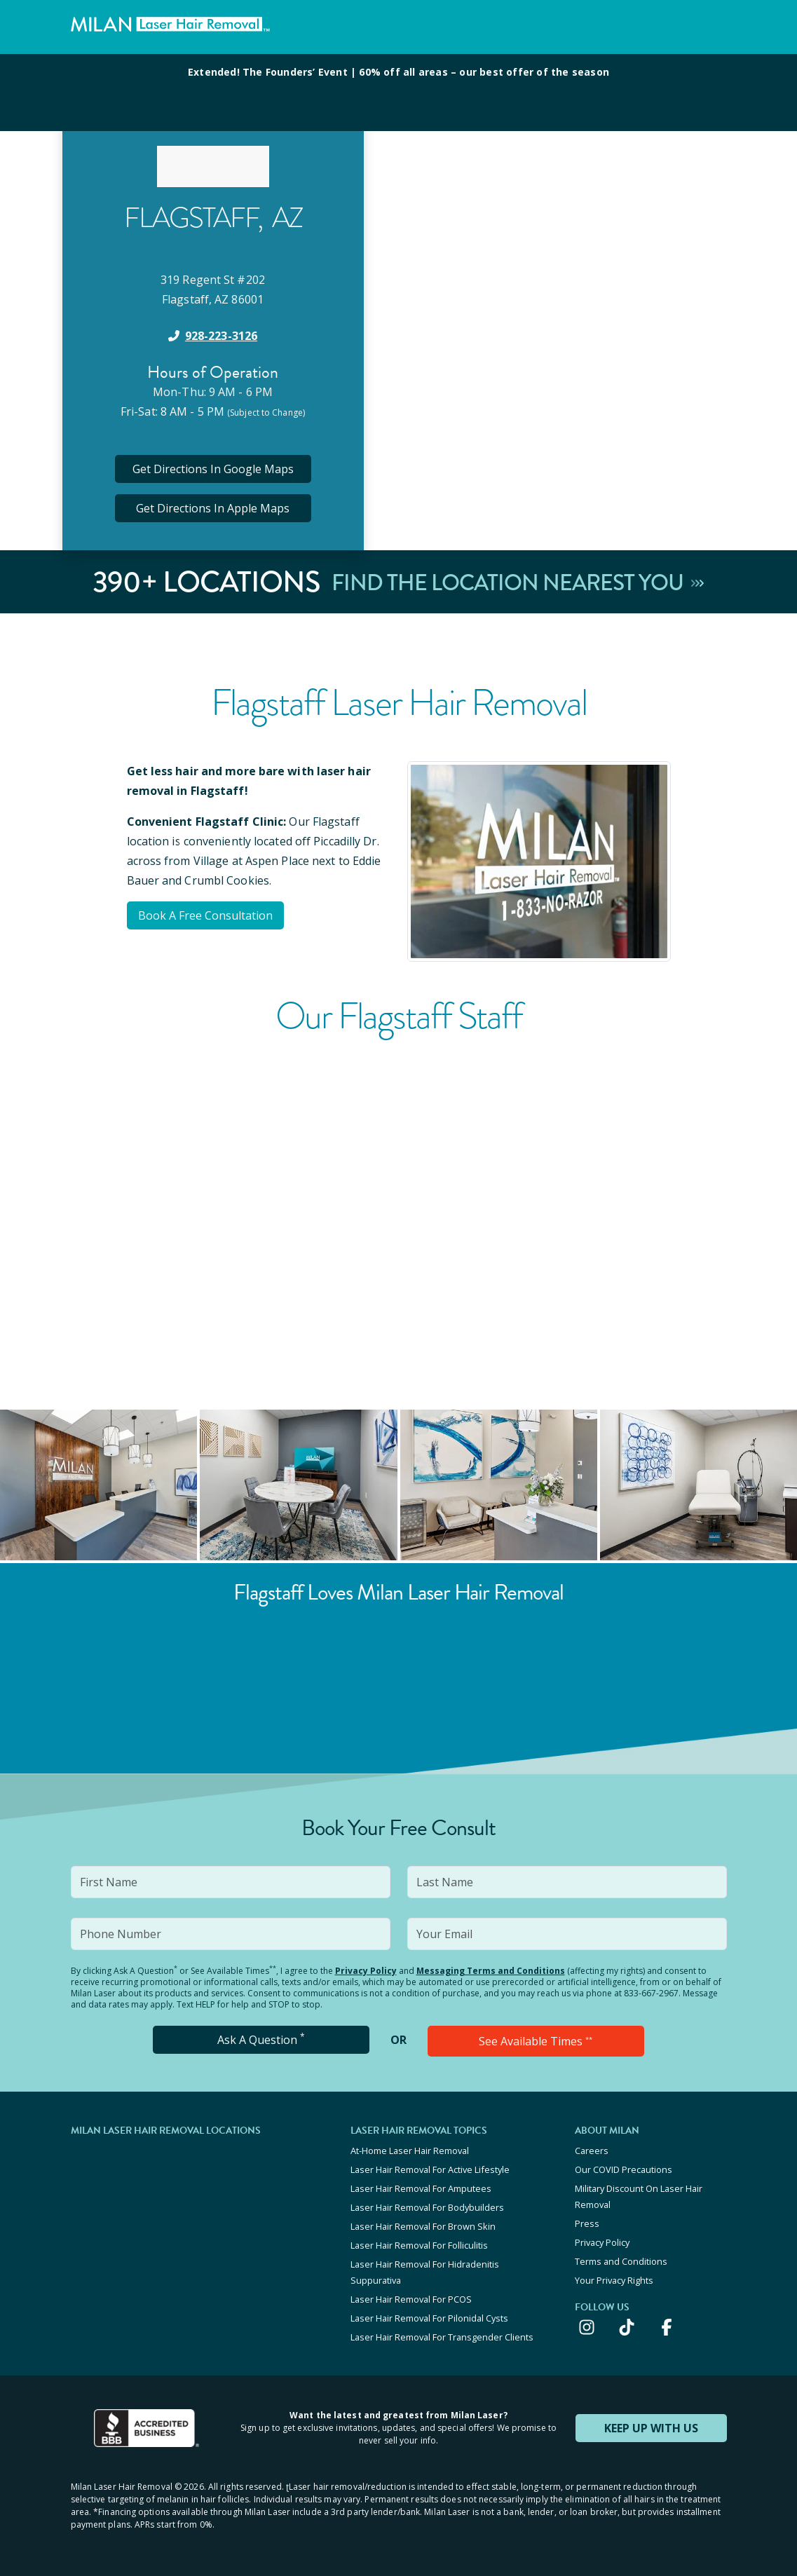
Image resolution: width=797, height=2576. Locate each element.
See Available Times (535, 2041)
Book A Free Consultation (205, 915)
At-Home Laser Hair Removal (409, 2150)
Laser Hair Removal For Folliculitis (419, 2245)
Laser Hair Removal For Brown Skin (423, 2226)
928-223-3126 (221, 335)
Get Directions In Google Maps (213, 469)
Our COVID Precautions (623, 2169)
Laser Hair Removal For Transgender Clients (441, 2337)
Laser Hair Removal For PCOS (411, 2299)
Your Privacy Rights (614, 2280)
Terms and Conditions (621, 2261)
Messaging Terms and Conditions (490, 1971)
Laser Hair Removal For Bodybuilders (427, 2207)
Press (587, 2223)
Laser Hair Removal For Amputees (420, 2188)
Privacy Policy (366, 1971)
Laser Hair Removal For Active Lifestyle (430, 2169)
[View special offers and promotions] (398, 92)
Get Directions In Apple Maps (212, 508)
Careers (591, 2150)
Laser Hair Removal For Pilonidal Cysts (429, 2318)
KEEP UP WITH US (651, 2428)
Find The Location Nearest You (518, 582)
